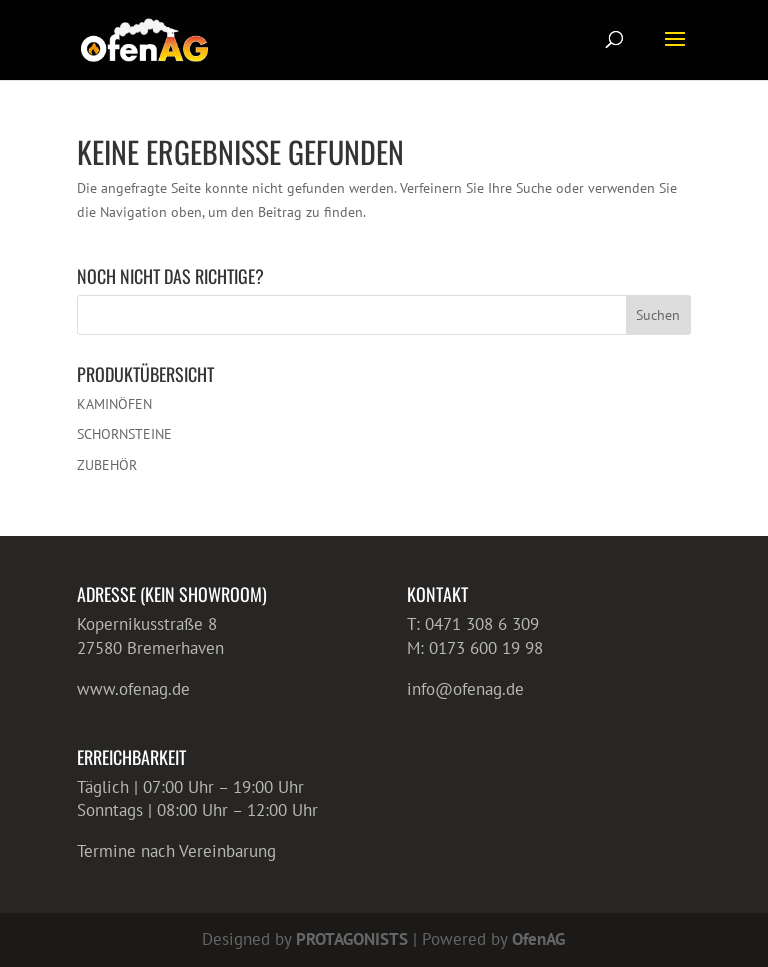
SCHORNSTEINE (124, 434)
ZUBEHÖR (107, 465)
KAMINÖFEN (114, 404)
